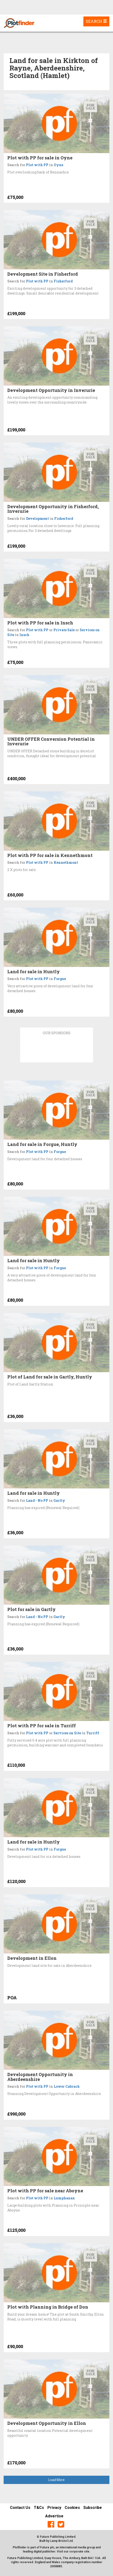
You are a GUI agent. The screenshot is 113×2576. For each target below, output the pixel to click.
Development (37, 518)
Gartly (59, 1500)
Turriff (92, 1733)
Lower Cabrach (67, 2086)
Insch (24, 634)
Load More (56, 2480)
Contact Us (20, 2507)
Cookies (72, 2507)
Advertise (54, 2516)
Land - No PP (37, 1500)
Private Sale (64, 630)
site (86, 2551)
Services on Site (67, 1733)
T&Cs (39, 2507)
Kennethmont (66, 862)
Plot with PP (37, 165)
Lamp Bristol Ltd (61, 2541)
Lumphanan (64, 2198)
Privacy (54, 2507)
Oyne (58, 165)
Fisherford (63, 281)
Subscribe (92, 2507)
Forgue (60, 978)
